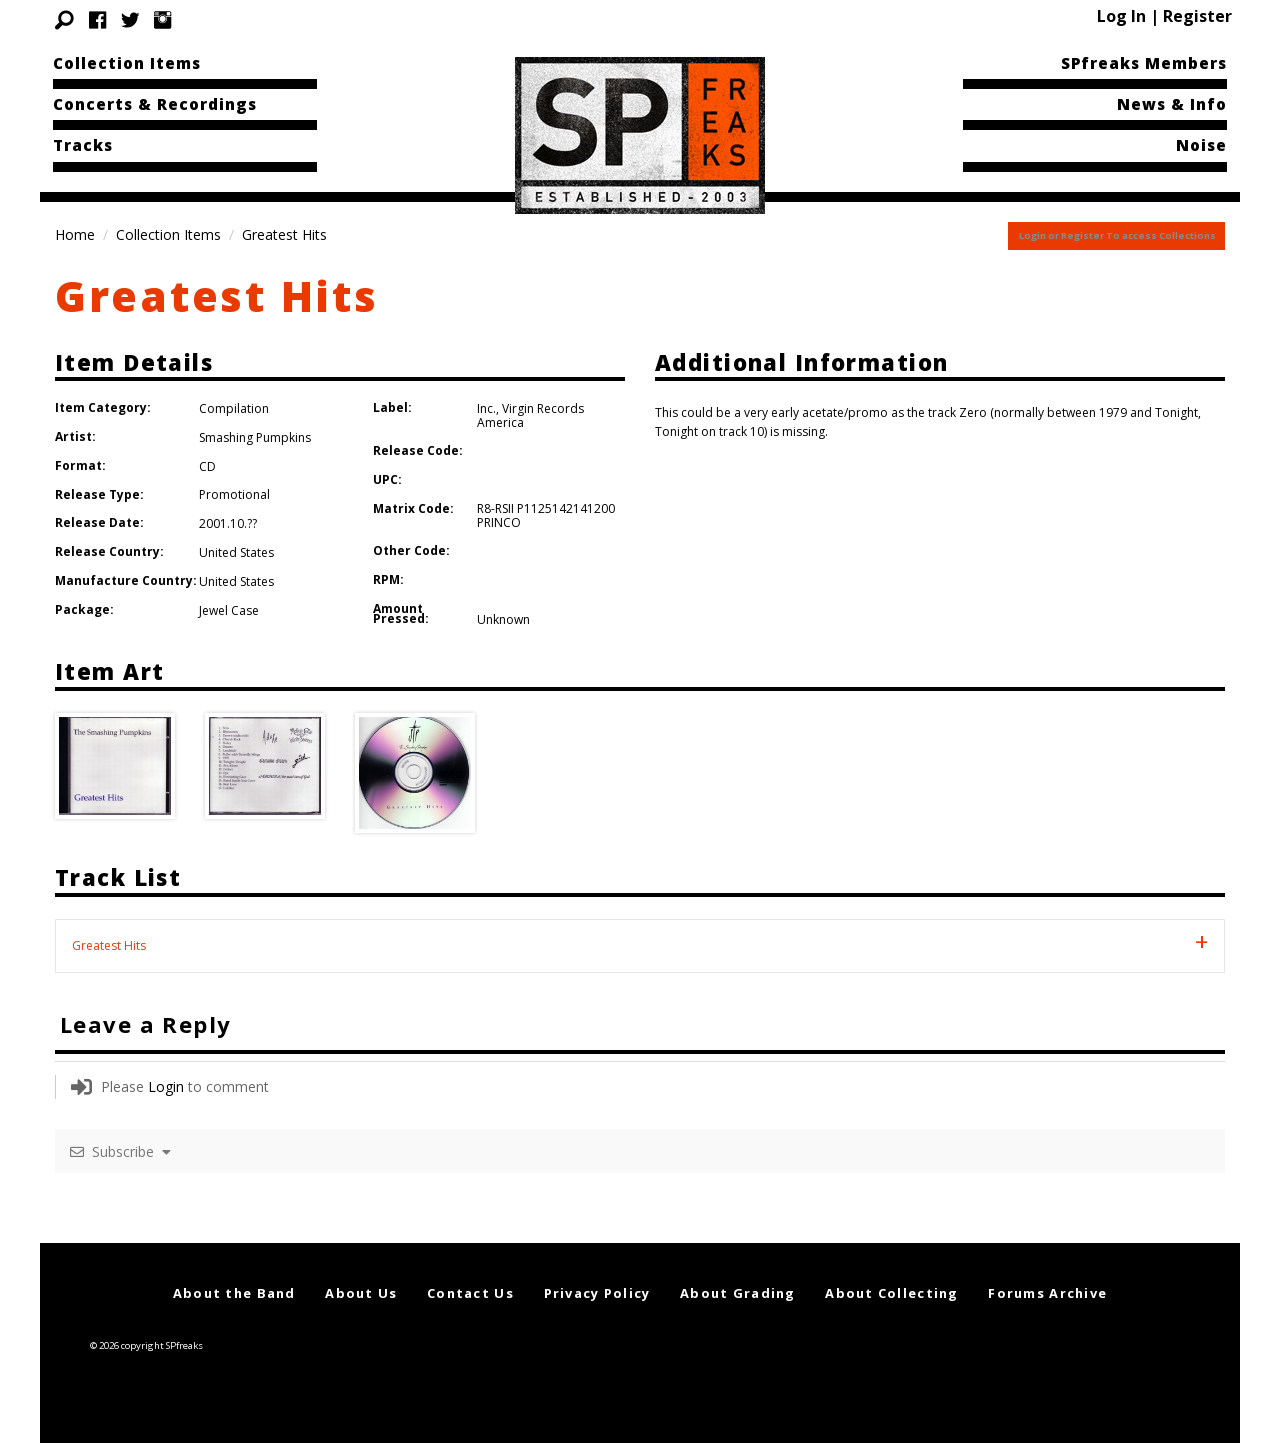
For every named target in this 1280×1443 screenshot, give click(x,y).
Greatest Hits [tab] (109, 945)
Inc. (486, 408)
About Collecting (891, 1293)
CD (207, 466)
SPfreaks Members (1144, 63)
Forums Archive (1047, 1293)
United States (236, 552)
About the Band (234, 1293)
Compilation (234, 408)
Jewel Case (229, 610)
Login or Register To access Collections (1117, 235)
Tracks (83, 145)
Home (75, 234)
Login (166, 1086)
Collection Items (127, 63)
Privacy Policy (597, 1293)
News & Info (1172, 104)
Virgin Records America (530, 415)
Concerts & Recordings (155, 104)
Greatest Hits (217, 295)
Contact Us (470, 1293)
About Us (361, 1293)
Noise (1201, 145)
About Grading (738, 1293)
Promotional (234, 494)
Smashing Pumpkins (255, 437)
